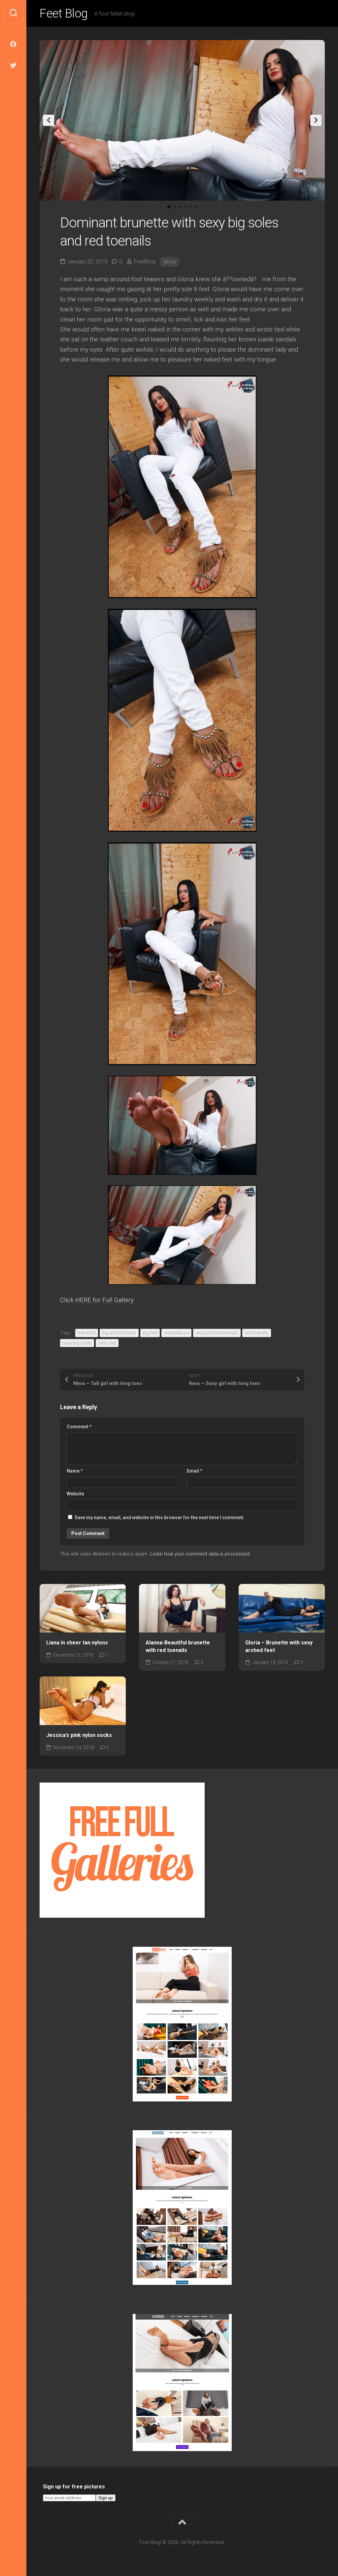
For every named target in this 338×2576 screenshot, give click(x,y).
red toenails (257, 1332)
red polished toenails (216, 1332)
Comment (79, 1426)
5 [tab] (190, 207)
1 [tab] (169, 207)
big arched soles (119, 1332)
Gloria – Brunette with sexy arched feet (279, 1646)
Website (75, 1493)
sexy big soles (77, 1343)
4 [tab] (184, 207)
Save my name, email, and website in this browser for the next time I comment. (160, 1517)
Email (194, 1471)
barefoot (87, 1332)
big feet (150, 1332)
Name (75, 1471)
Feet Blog (64, 13)
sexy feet (107, 1343)
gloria (169, 261)
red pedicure (176, 1332)
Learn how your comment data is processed (200, 1554)
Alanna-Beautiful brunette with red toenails (178, 1646)
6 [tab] (195, 207)
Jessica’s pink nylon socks (79, 1735)
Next (315, 120)
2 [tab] (174, 207)
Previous (48, 120)
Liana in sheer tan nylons (77, 1642)
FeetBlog (144, 261)
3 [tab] (179, 207)
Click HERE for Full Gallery (97, 1300)
